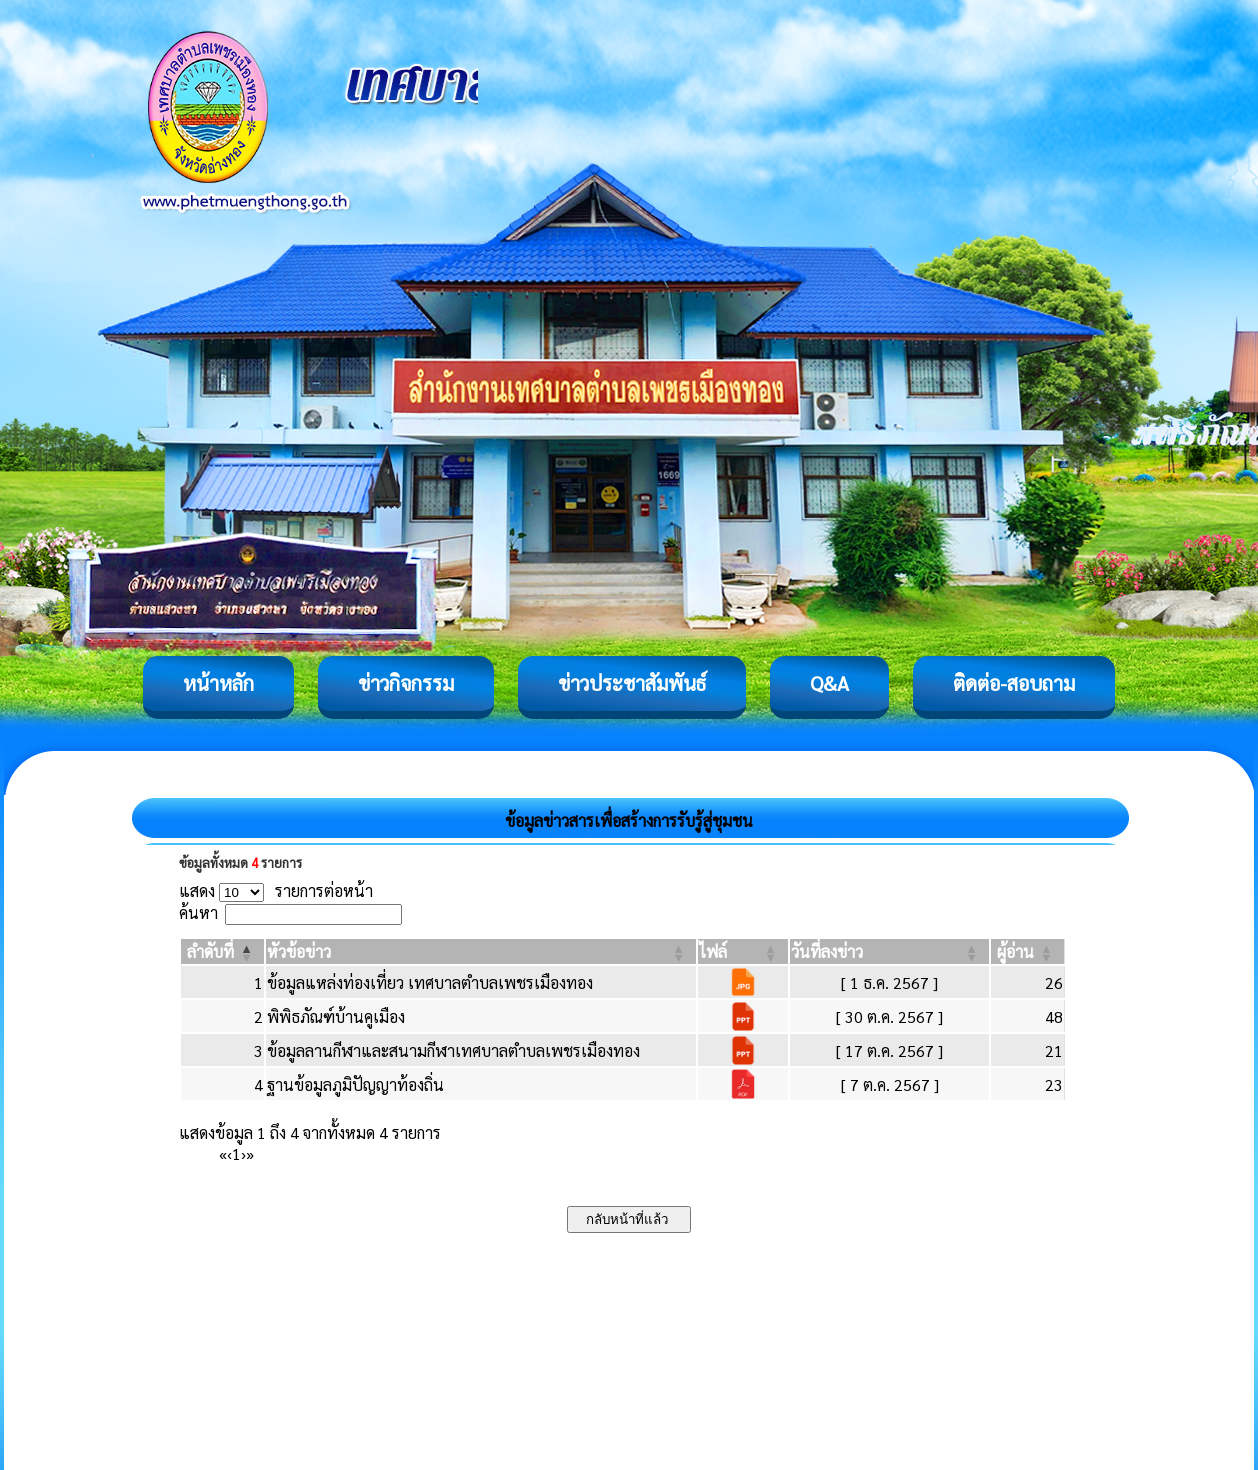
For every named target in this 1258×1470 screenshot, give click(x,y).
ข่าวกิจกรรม (406, 683)
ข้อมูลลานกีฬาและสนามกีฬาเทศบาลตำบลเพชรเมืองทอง (453, 1050)
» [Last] (250, 1153)
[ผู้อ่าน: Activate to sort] (1028, 951)
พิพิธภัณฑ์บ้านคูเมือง (336, 1016)
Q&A (829, 683)
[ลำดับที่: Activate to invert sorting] (222, 951)
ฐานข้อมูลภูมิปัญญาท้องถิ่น (355, 1084)
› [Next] (243, 1153)
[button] (210, 951)
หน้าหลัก (218, 683)
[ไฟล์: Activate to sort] (743, 951)
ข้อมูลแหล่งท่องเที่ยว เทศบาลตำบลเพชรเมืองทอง (430, 982)
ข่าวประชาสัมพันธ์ (632, 683)
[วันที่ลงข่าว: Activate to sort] (889, 951)
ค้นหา (198, 912)
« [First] (223, 1153)
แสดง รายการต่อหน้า (276, 890)
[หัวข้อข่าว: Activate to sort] (481, 951)
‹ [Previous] (229, 1153)
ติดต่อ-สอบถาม (1014, 683)
